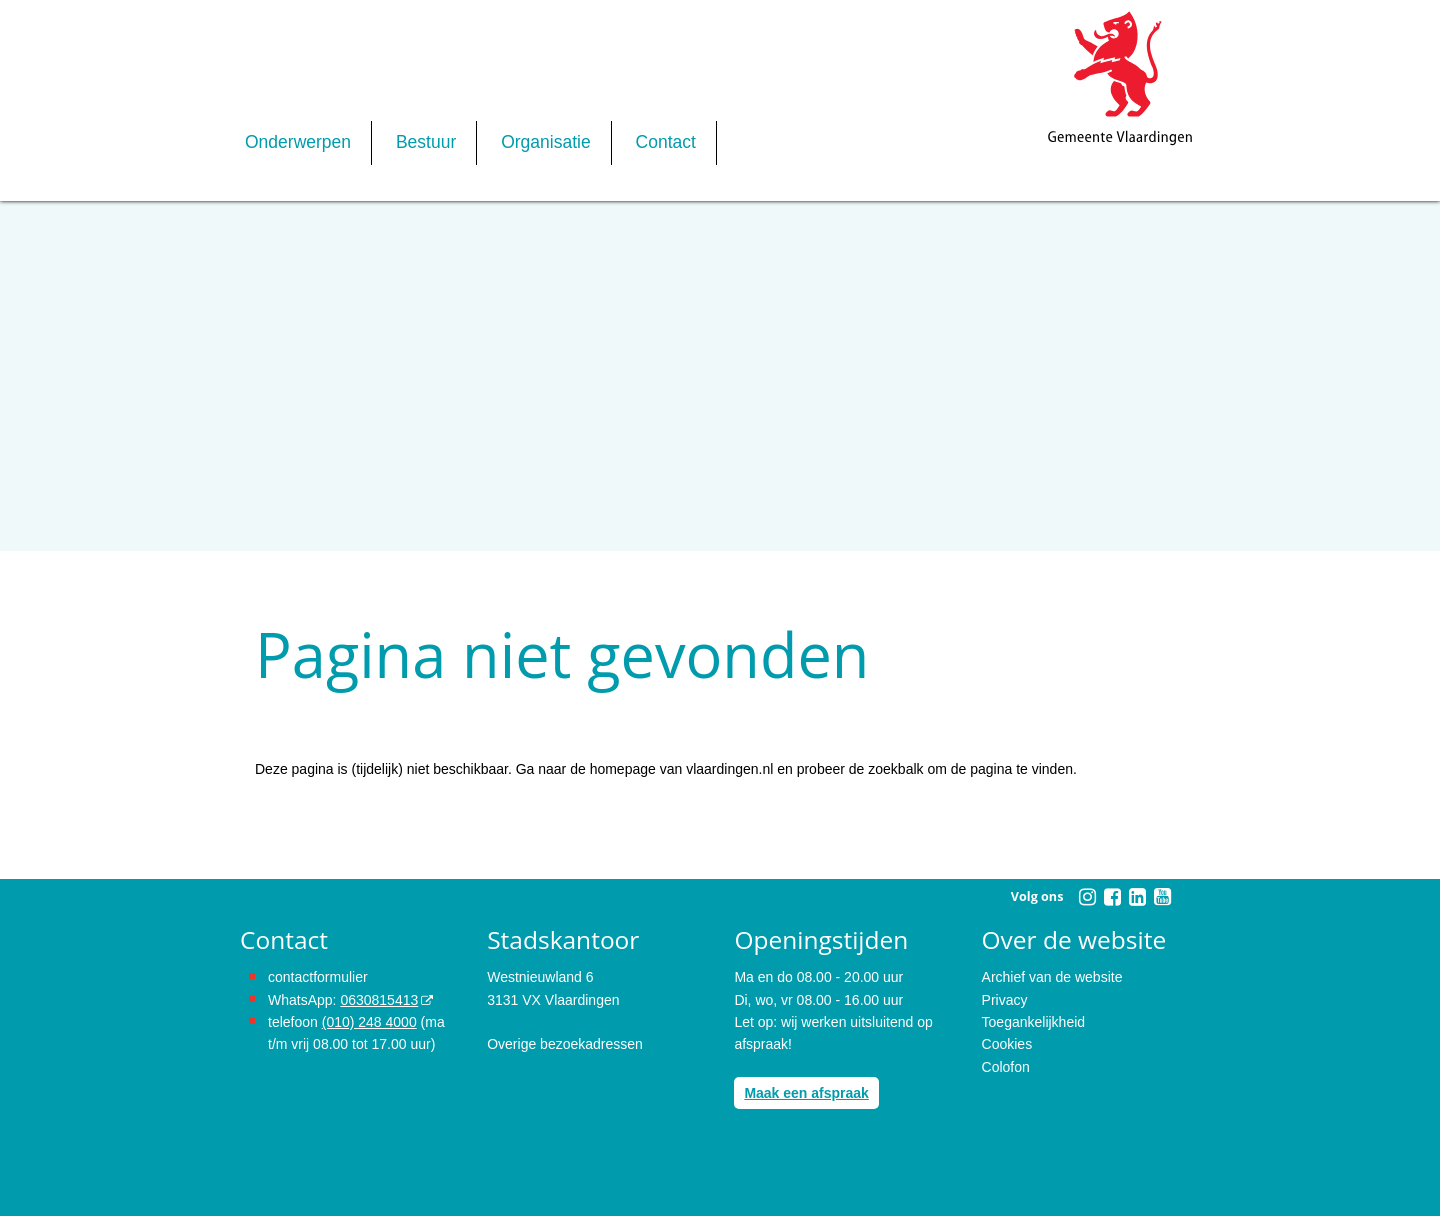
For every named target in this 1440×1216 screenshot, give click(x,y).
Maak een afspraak (806, 1093)
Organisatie (546, 142)
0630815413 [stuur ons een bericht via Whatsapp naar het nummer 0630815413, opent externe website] (379, 1000)
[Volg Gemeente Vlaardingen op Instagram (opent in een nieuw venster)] (1087, 897)
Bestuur (426, 142)
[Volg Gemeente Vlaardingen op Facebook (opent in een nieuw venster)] (1112, 897)
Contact (666, 142)
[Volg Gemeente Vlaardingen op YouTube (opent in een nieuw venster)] (1162, 897)
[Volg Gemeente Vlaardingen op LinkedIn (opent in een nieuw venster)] (1137, 897)
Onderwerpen (298, 142)
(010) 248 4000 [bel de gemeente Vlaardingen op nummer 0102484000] (369, 1022)
